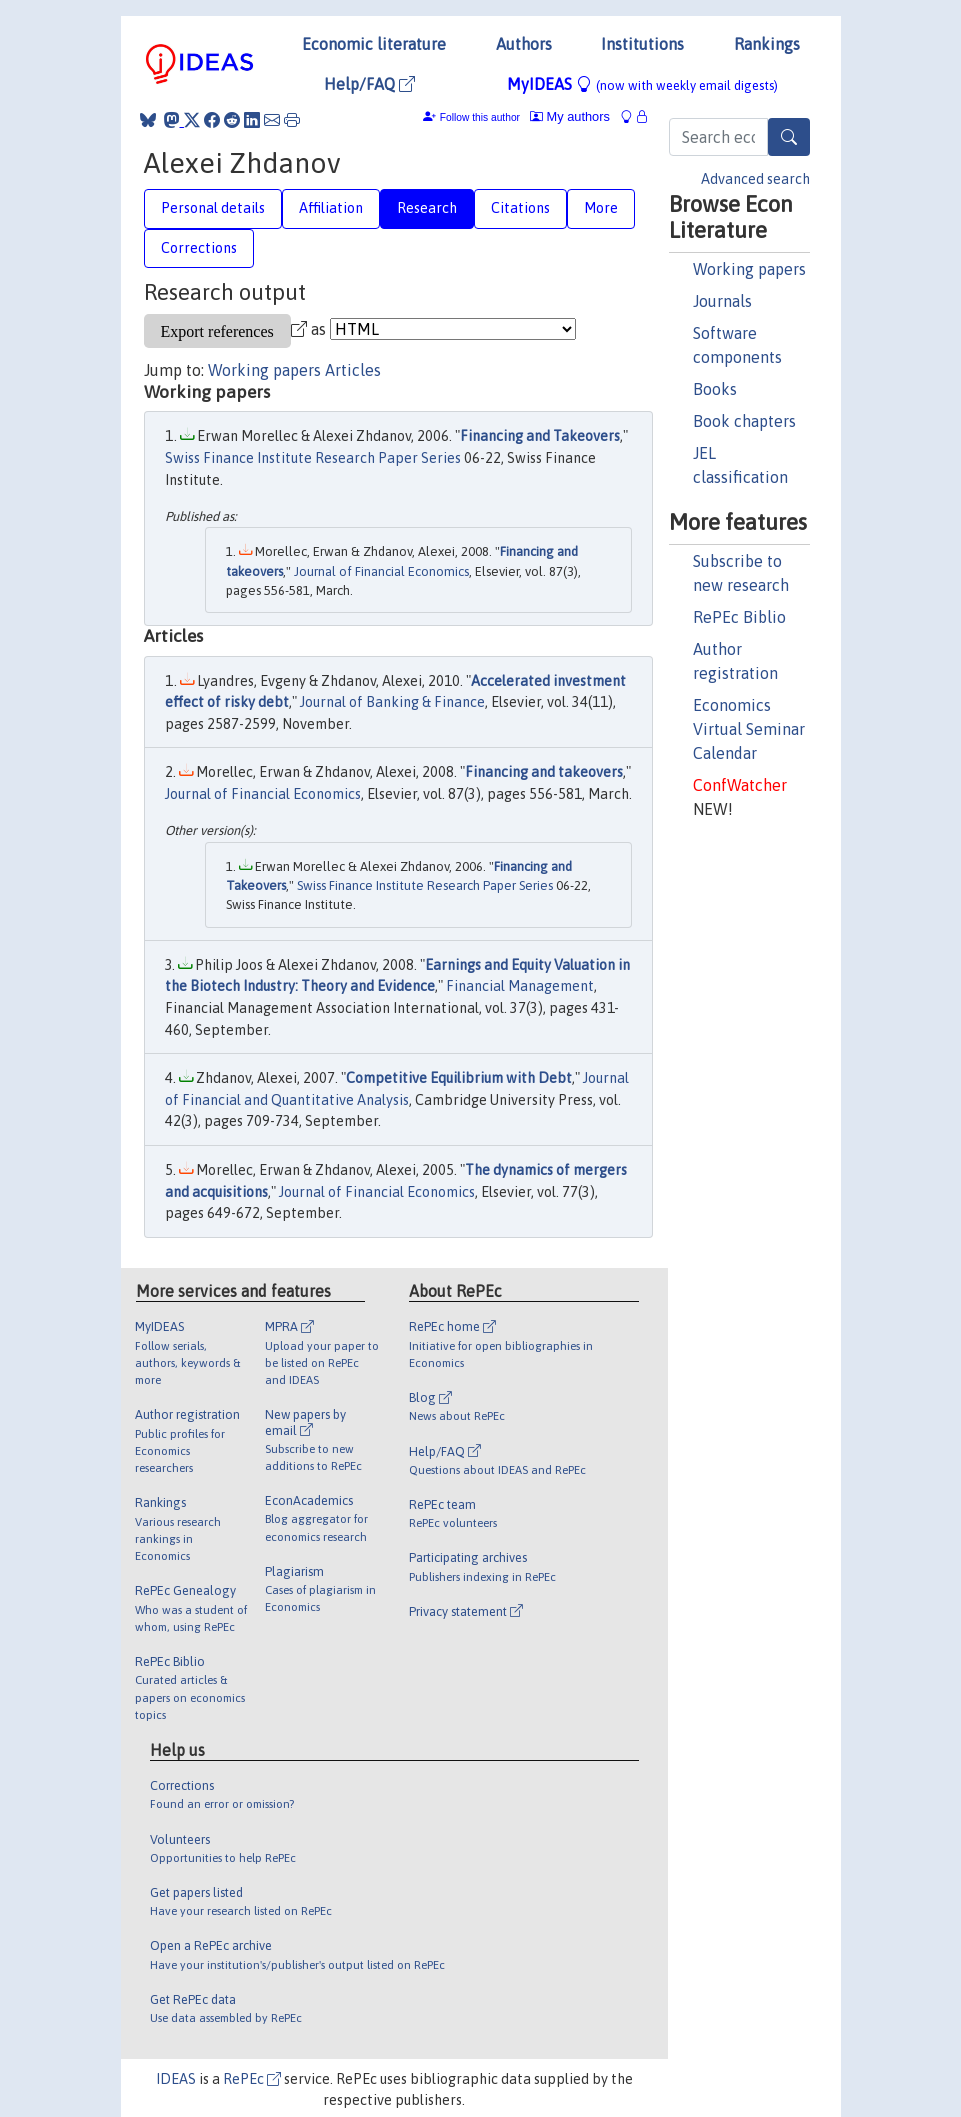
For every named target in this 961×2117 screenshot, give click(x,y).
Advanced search (755, 179)
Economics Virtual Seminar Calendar (749, 729)
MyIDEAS (642, 84)
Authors (524, 44)
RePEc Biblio (739, 617)
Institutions (642, 44)
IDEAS (176, 2079)
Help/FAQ (369, 84)
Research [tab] (427, 208)
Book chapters (744, 421)
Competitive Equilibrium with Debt (459, 1078)
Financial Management (520, 986)
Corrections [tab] (199, 248)
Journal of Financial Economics (381, 571)
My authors (570, 116)
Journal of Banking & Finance (392, 702)
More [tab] (601, 208)
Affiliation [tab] (331, 208)
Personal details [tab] (213, 208)
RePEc (252, 2079)
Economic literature (374, 44)
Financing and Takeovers (540, 436)
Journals (722, 301)
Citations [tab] (520, 208)
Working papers (749, 269)
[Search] (789, 137)
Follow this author (480, 117)
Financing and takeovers (544, 772)
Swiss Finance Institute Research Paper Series (313, 458)
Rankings (767, 44)
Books (715, 389)
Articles (353, 370)
